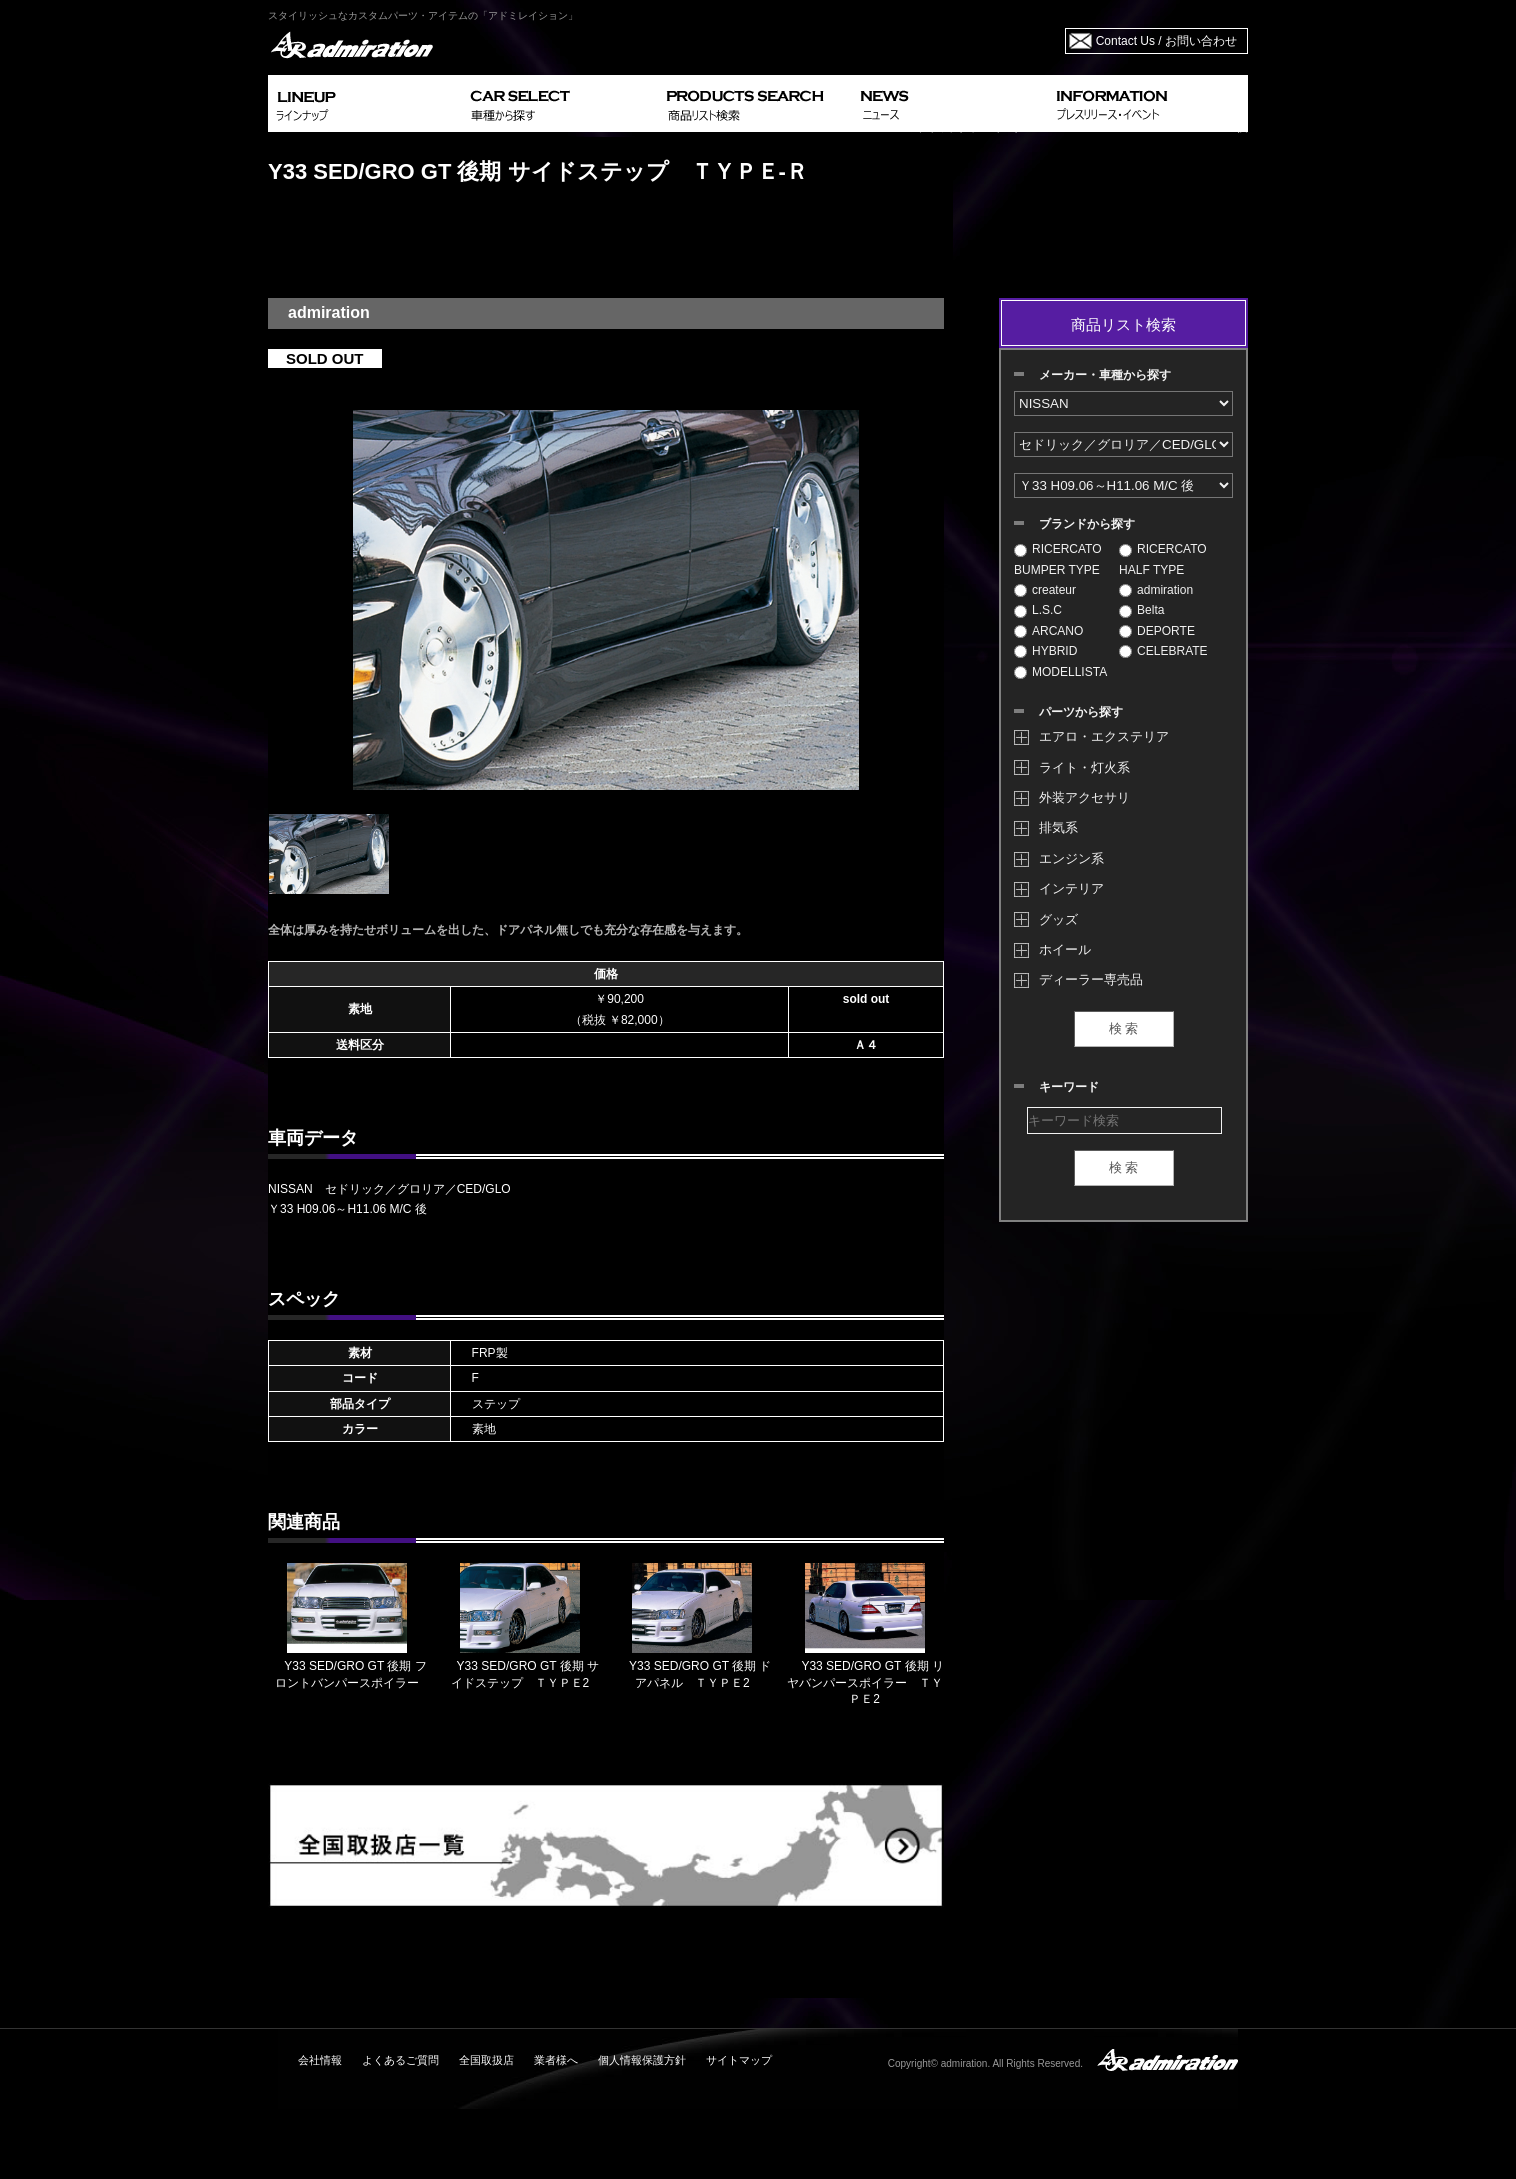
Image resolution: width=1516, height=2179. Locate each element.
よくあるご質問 (400, 2060)
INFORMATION (1148, 103)
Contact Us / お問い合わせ (1166, 41)
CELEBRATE (1163, 651)
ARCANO (1048, 631)
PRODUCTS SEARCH (755, 103)
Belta (1141, 610)
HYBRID (1045, 651)
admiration (1156, 590)
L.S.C (1038, 610)
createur (1045, 590)
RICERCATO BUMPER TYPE (1058, 559)
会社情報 (320, 2060)
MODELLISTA (1060, 672)
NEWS (950, 103)
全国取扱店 (486, 2060)
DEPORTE (1157, 631)
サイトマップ (739, 2060)
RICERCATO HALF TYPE (1163, 559)
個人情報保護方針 (642, 2060)
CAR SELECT (560, 103)
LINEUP (365, 103)
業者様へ (556, 2060)
